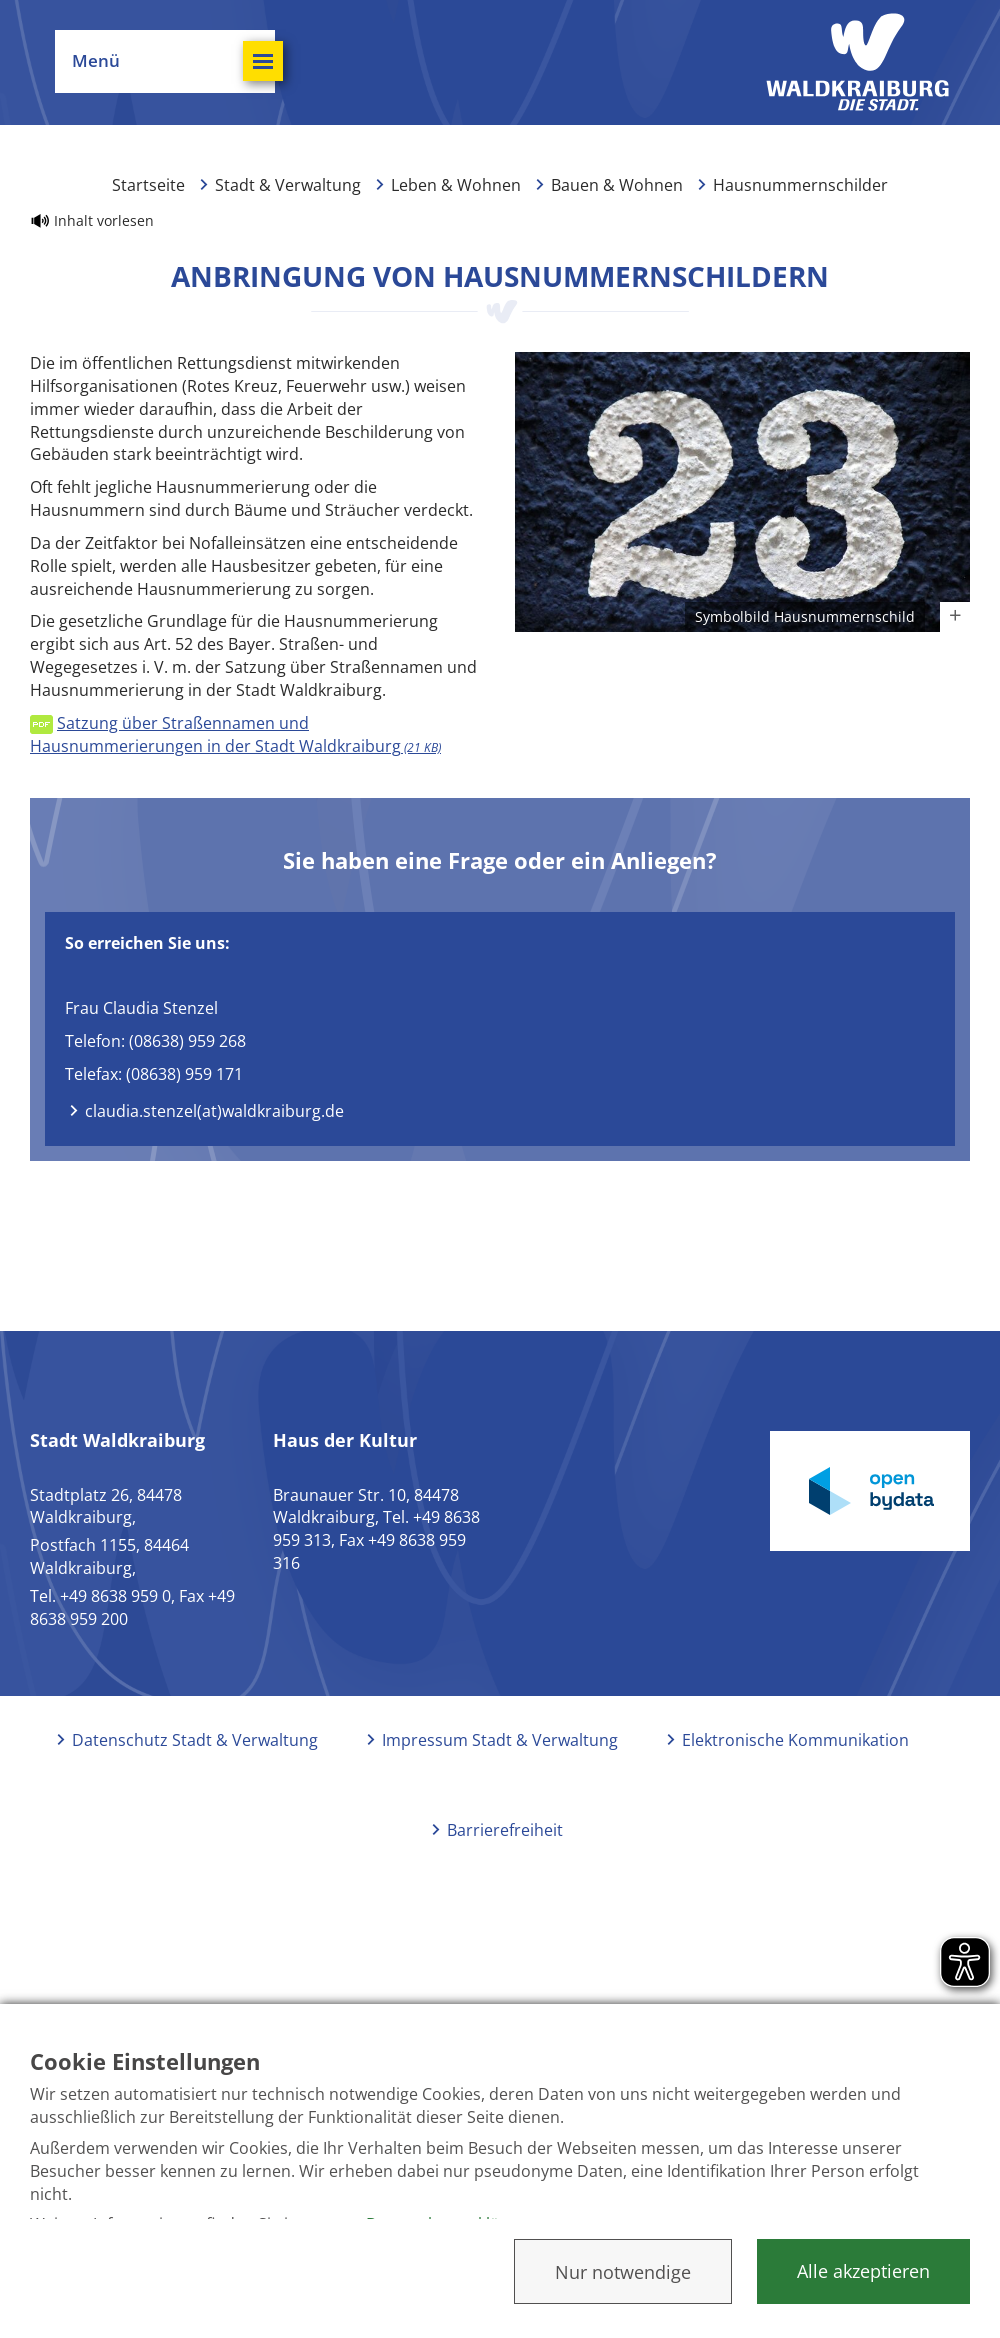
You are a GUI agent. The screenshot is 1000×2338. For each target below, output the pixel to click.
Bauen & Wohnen (617, 185)
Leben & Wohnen (456, 185)
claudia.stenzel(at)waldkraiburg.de (214, 1111)
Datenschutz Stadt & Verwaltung (195, 1740)
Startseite (148, 185)
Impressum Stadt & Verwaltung (500, 1740)
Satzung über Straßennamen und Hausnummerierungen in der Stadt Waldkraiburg (235, 734)
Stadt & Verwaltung (288, 185)
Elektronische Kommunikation (795, 1740)
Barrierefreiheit (505, 1830)
